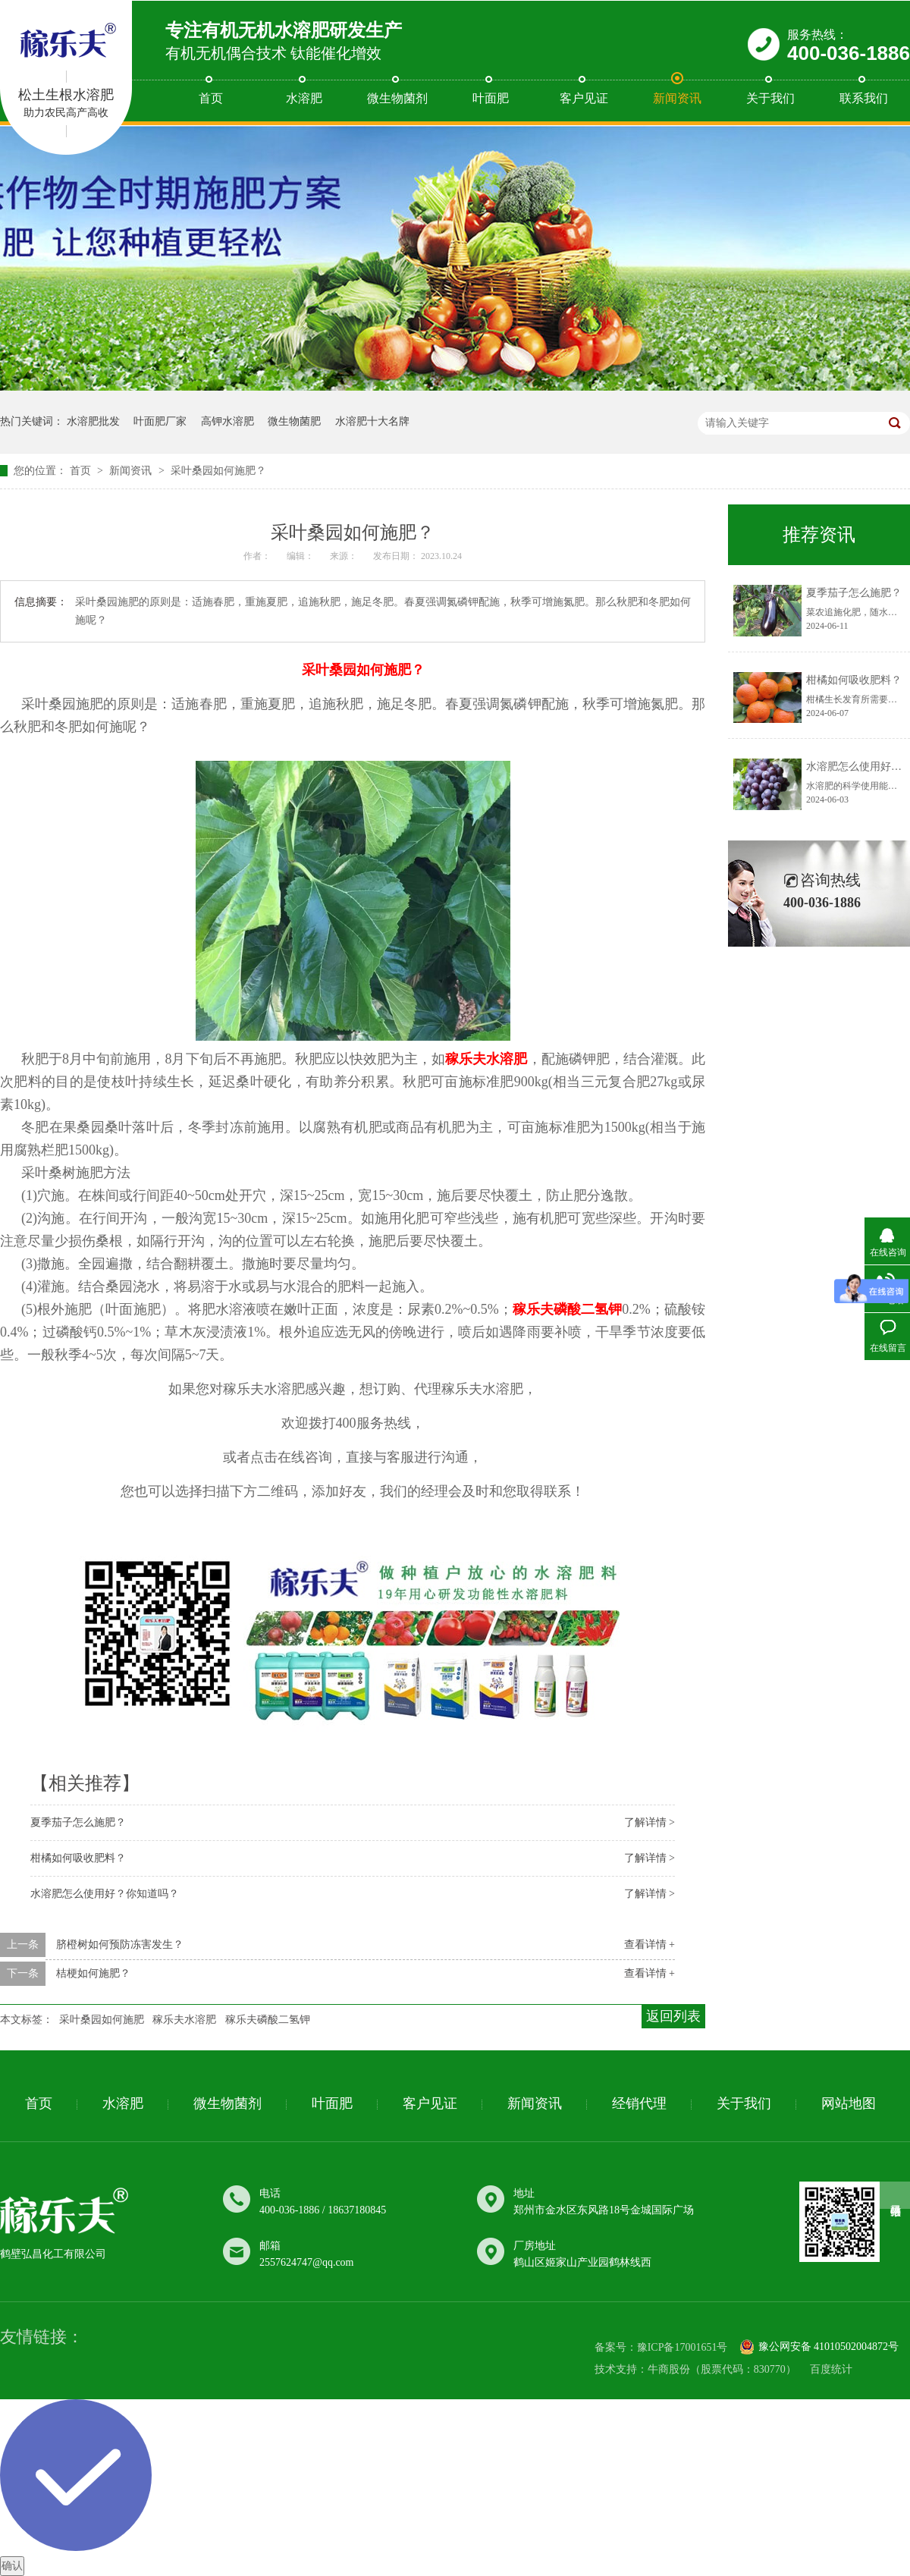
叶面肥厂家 (160, 421)
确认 (12, 2565)
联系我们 (863, 98)
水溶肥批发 (93, 421)
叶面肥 (490, 98)
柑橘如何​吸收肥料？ (78, 1858)
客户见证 (584, 98)
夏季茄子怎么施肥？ (78, 1822)
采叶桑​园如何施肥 (101, 2019)
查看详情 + (649, 1944)
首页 (211, 98)
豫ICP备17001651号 (682, 2347)
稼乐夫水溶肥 (184, 2019)
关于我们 (770, 98)
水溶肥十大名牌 (372, 421)
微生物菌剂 (397, 98)
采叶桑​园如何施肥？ (218, 470)
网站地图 (848, 2103)
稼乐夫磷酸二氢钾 (267, 2019)
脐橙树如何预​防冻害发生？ (120, 1944)
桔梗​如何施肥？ (93, 1973)
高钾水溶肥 (227, 421)
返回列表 (673, 2016)
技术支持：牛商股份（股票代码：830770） (695, 2369)
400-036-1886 (848, 53)
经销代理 (639, 2103)
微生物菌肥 (294, 421)
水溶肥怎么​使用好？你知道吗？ (104, 1893)
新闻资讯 (677, 98)
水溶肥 (304, 98)
